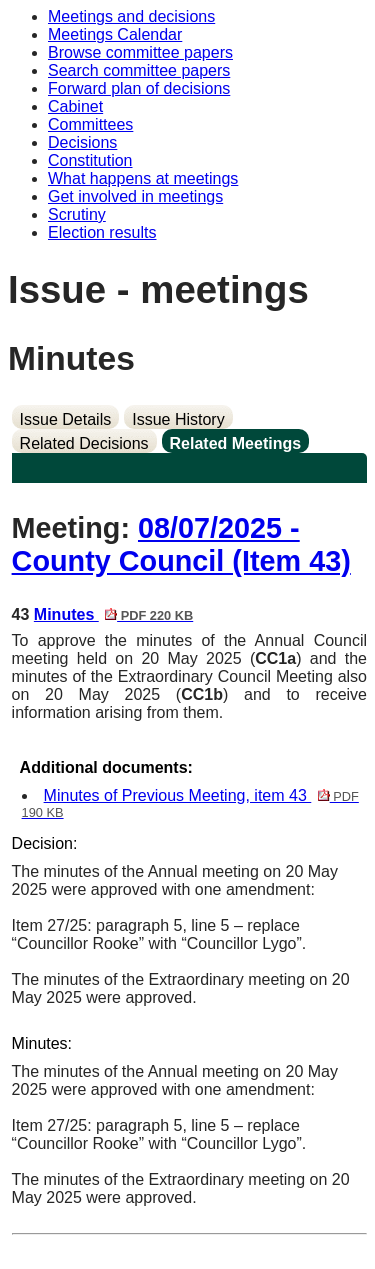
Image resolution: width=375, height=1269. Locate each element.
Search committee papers (139, 70)
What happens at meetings (143, 178)
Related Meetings (236, 443)
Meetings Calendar (115, 34)
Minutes (113, 614)
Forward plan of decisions (139, 88)
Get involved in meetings (135, 196)
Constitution (90, 160)
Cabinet (75, 106)
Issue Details (66, 419)
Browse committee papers (140, 52)
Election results (102, 232)
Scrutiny (77, 214)
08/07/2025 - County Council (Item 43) (181, 544)
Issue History (178, 419)
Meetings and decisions (131, 16)
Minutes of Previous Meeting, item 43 (190, 803)
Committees (90, 124)
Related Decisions (84, 443)
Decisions (82, 142)
